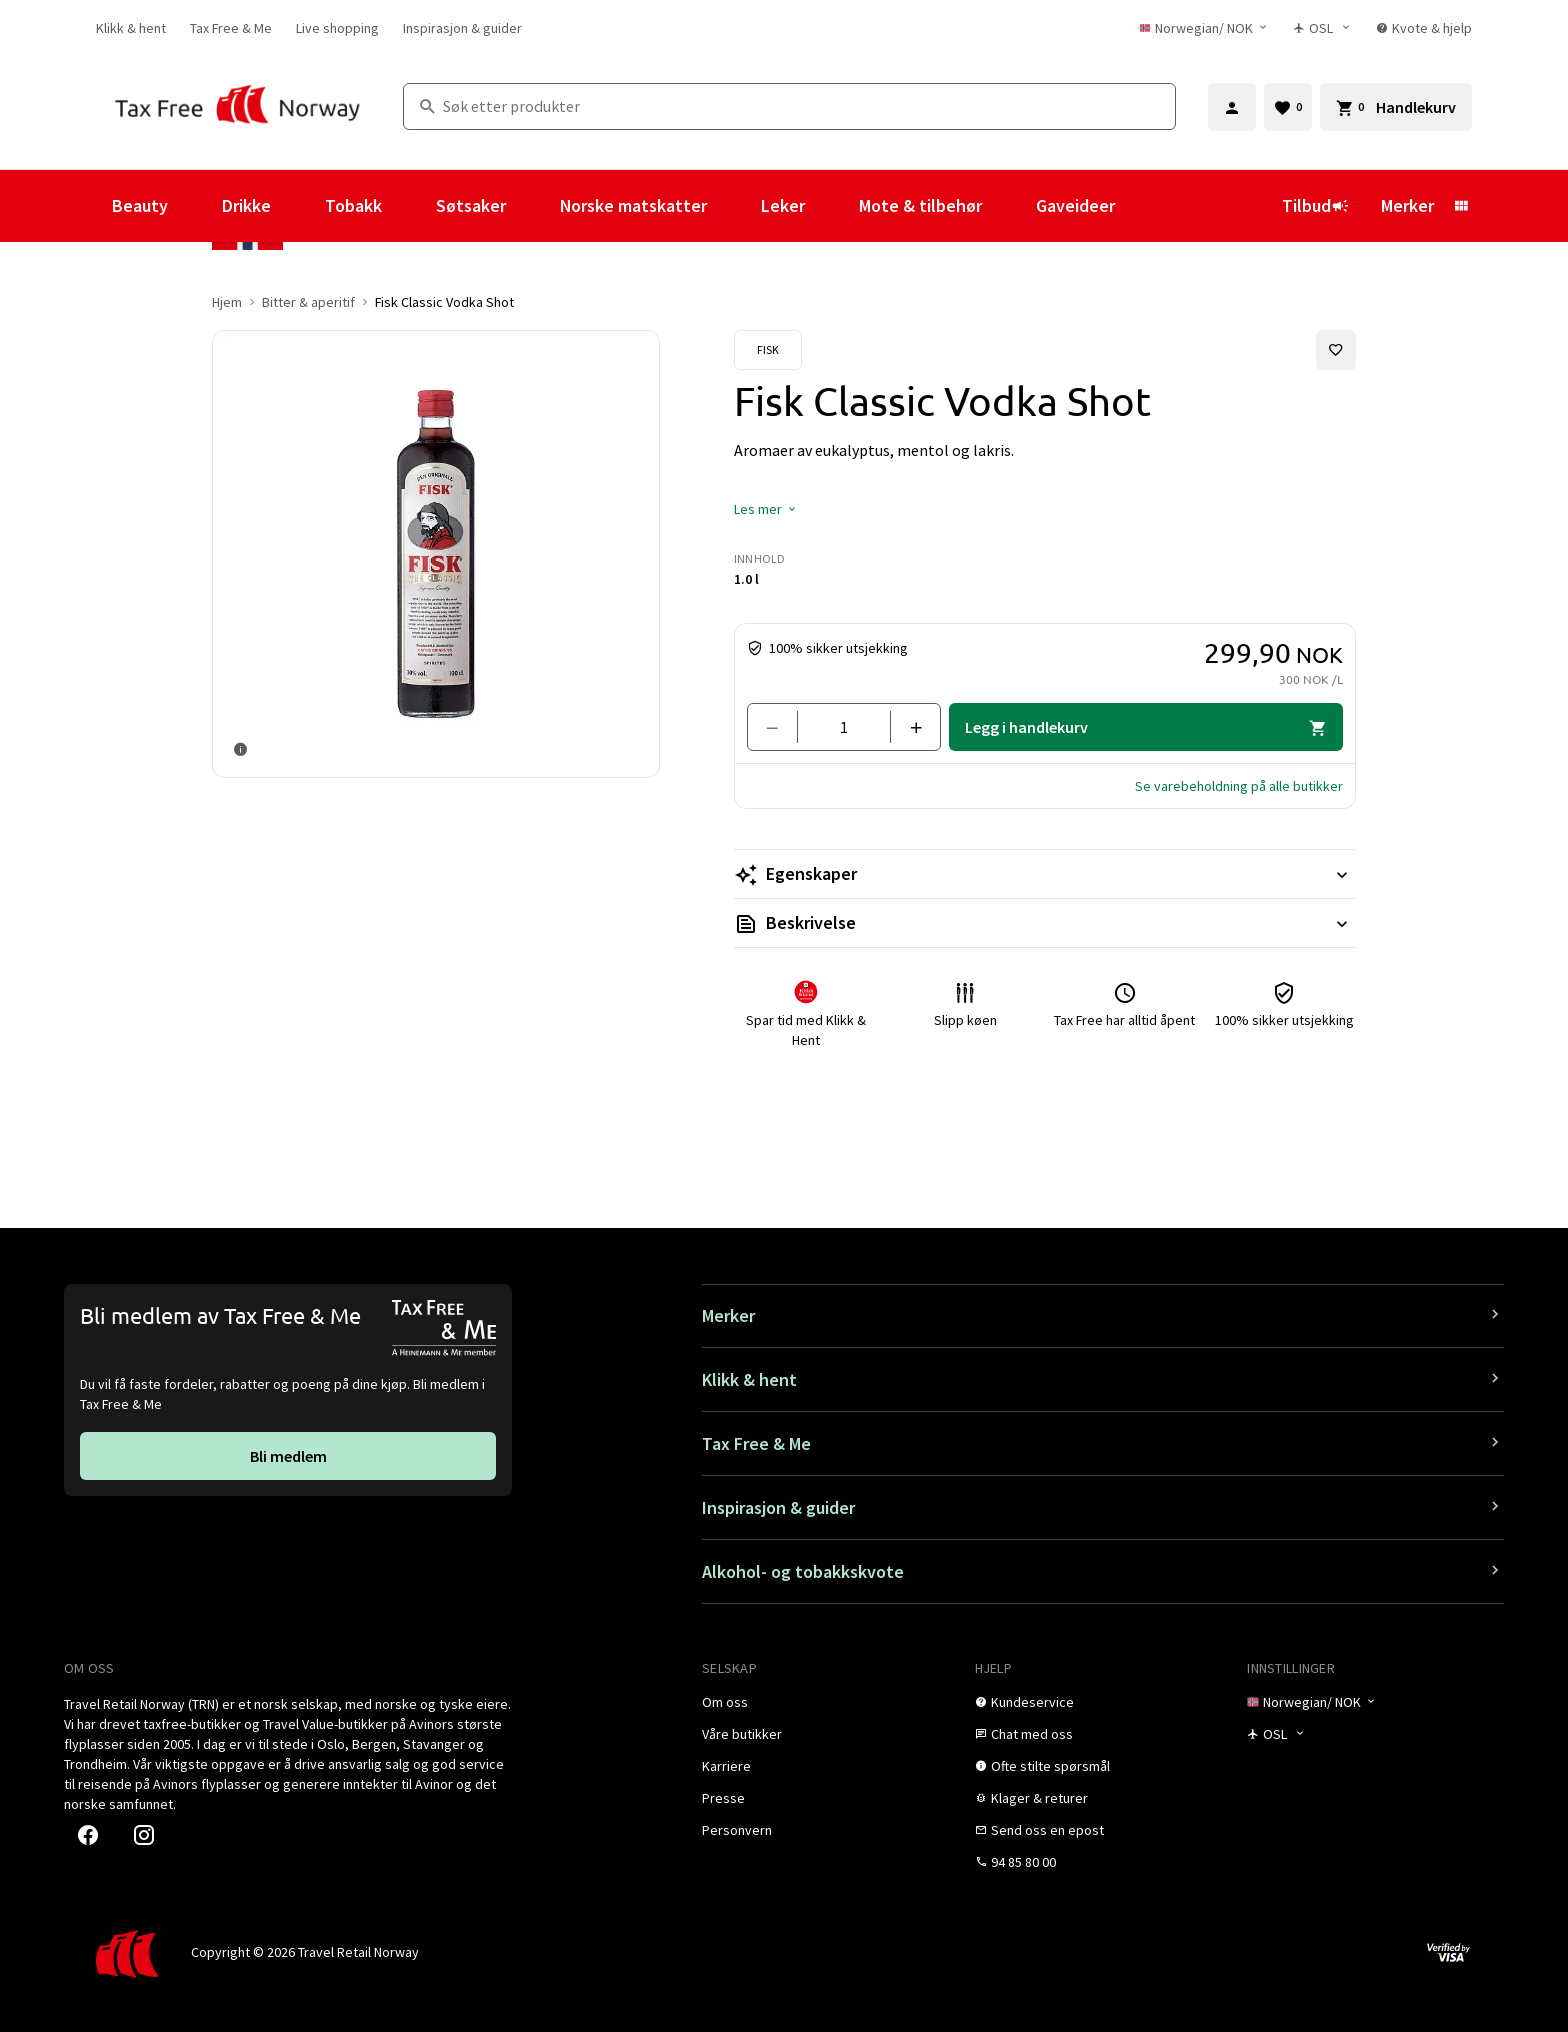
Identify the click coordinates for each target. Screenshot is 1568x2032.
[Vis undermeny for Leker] (832, 206)
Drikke (246, 205)
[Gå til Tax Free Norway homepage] (237, 106)
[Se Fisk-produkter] (768, 350)
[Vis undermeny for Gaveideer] (1142, 206)
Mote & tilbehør (920, 205)
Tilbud (1315, 205)
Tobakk (353, 205)
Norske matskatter (633, 205)
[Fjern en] (780, 727)
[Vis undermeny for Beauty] (195, 206)
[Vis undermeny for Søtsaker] (533, 206)
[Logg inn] (1232, 107)
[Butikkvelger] (1322, 28)
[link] (131, 28)
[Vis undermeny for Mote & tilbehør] (1009, 206)
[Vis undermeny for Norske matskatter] (734, 206)
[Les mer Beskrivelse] (1045, 923)
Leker (783, 205)
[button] (766, 509)
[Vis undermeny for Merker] (1461, 206)
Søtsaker (471, 205)
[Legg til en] (907, 727)
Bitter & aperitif (308, 302)
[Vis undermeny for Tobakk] (409, 206)
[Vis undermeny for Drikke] (298, 206)
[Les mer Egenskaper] (1045, 874)
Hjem (227, 302)
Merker (1407, 205)
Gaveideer (1075, 205)
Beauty (140, 205)
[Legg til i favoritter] (1336, 350)
